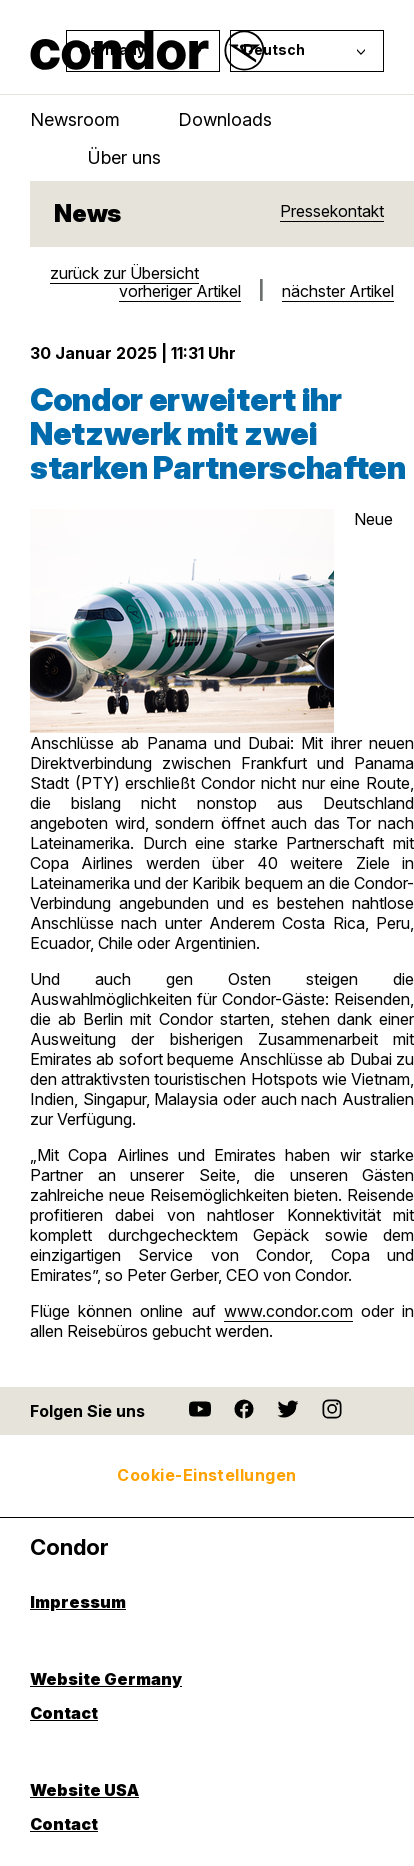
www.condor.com (288, 1311)
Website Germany (106, 1679)
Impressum (78, 1602)
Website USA (84, 1790)
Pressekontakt (332, 211)
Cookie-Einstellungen (207, 1475)
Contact (64, 1713)
